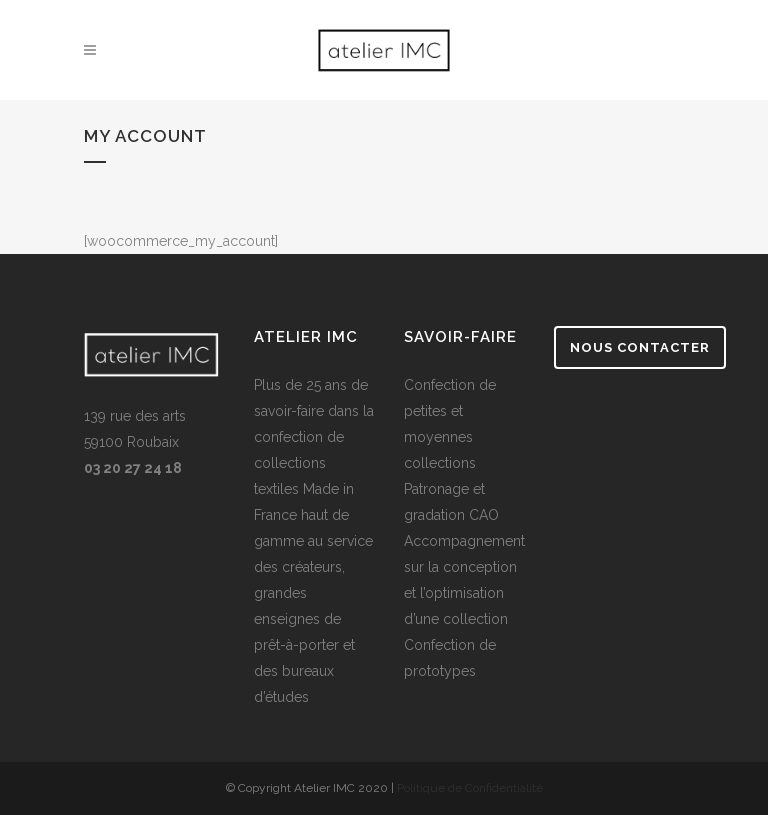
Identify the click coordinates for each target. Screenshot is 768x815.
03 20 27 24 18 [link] (133, 468)
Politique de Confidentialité (470, 788)
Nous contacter (640, 347)
